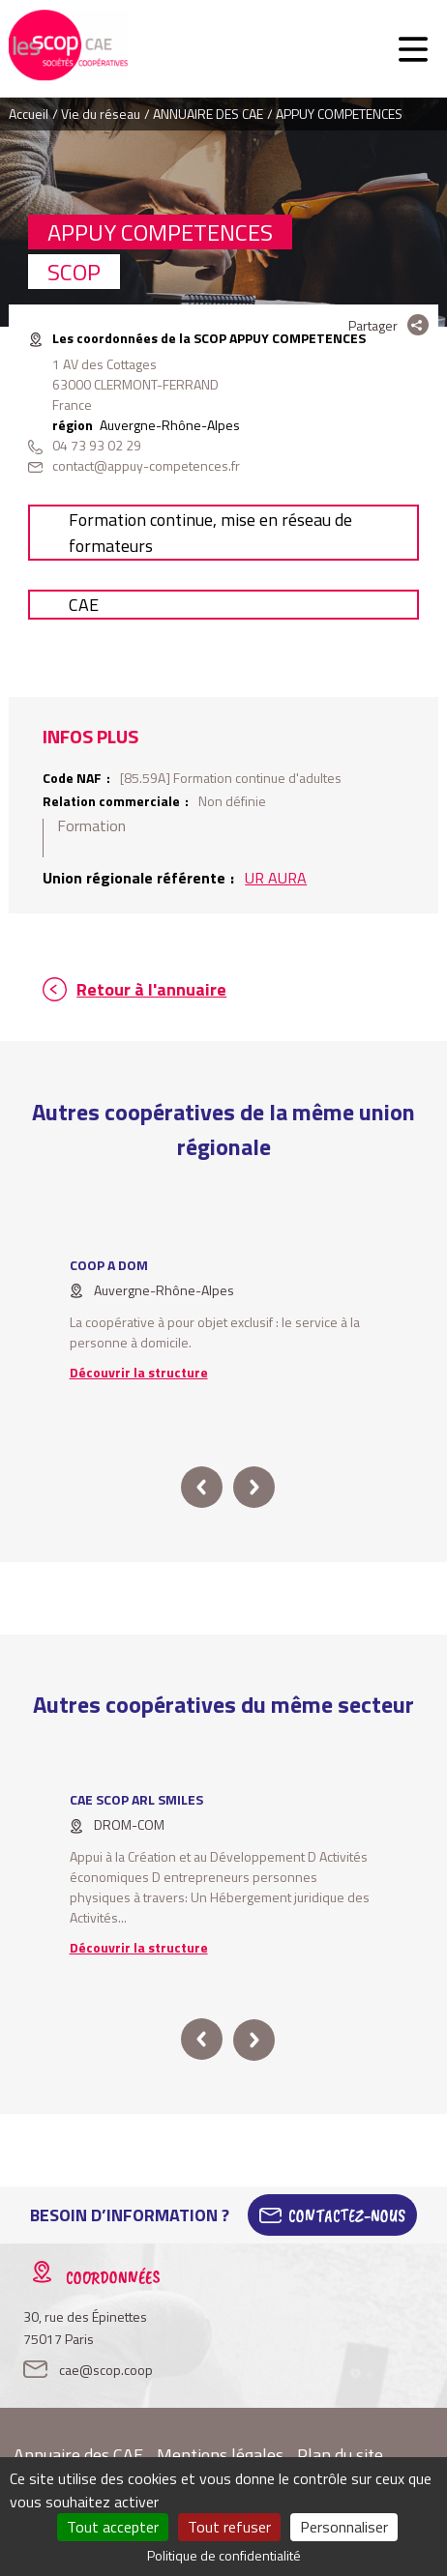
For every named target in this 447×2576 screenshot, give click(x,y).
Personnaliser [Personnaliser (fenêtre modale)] (344, 2526)
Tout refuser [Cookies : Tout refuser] (229, 2526)
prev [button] (202, 1487)
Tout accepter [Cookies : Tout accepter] (113, 2526)
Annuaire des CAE (78, 2455)
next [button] (254, 1487)
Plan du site (340, 2455)
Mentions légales (220, 2455)
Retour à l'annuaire (151, 989)
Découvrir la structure (139, 1372)
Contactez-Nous (346, 2215)
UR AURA (276, 877)
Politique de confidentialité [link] (224, 2555)
